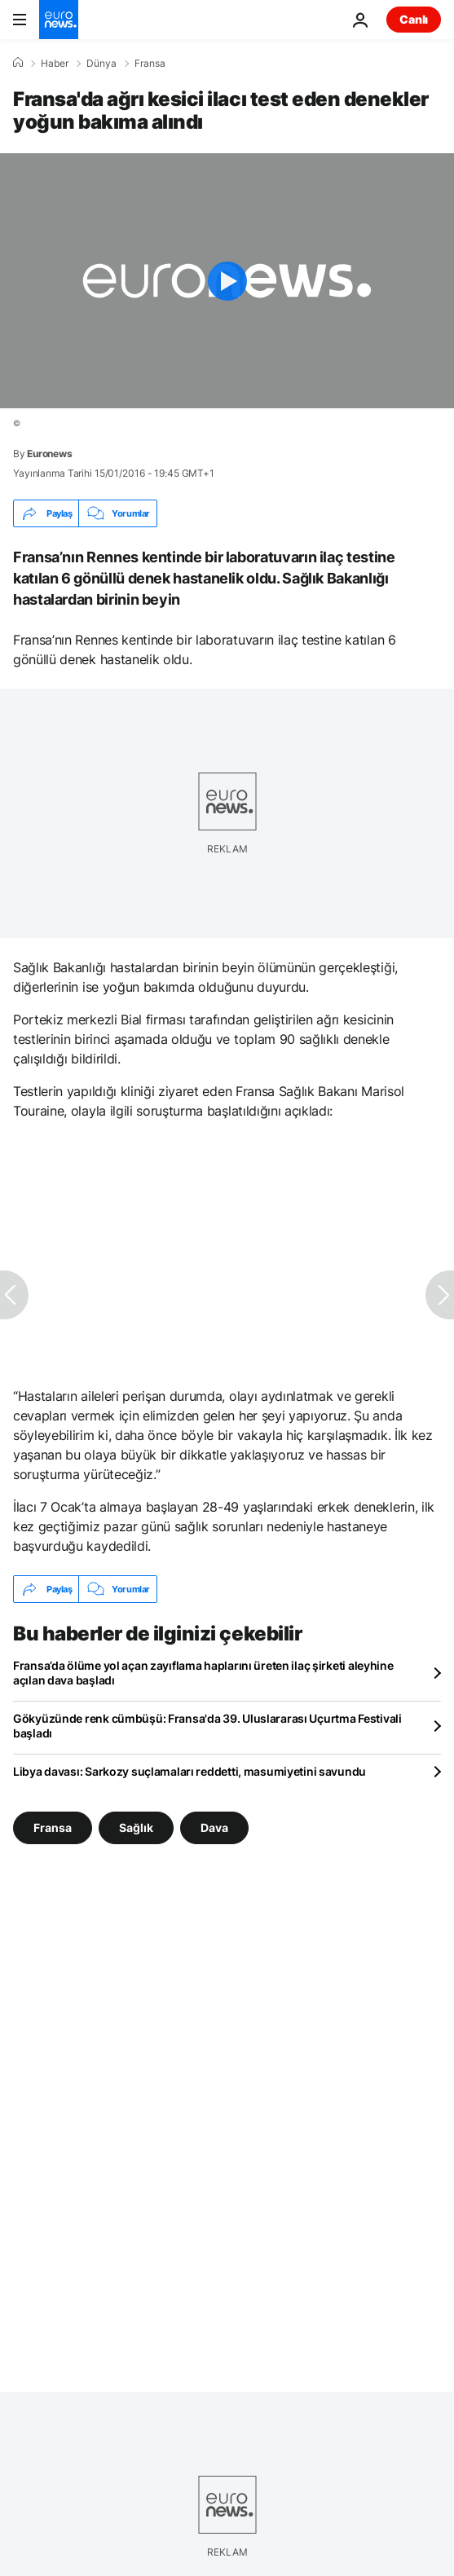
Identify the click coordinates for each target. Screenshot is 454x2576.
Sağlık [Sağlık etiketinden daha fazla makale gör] (136, 1827)
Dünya (101, 63)
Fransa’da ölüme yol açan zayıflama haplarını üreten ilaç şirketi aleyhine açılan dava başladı (203, 1672)
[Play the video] (227, 280)
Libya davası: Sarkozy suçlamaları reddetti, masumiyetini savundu (189, 1771)
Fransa (149, 63)
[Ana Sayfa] (18, 62)
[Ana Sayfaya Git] (58, 19)
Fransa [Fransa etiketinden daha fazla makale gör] (52, 1827)
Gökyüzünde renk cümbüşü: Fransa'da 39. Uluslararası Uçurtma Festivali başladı (207, 1725)
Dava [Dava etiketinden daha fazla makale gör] (214, 1827)
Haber (54, 63)
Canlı (413, 19)
